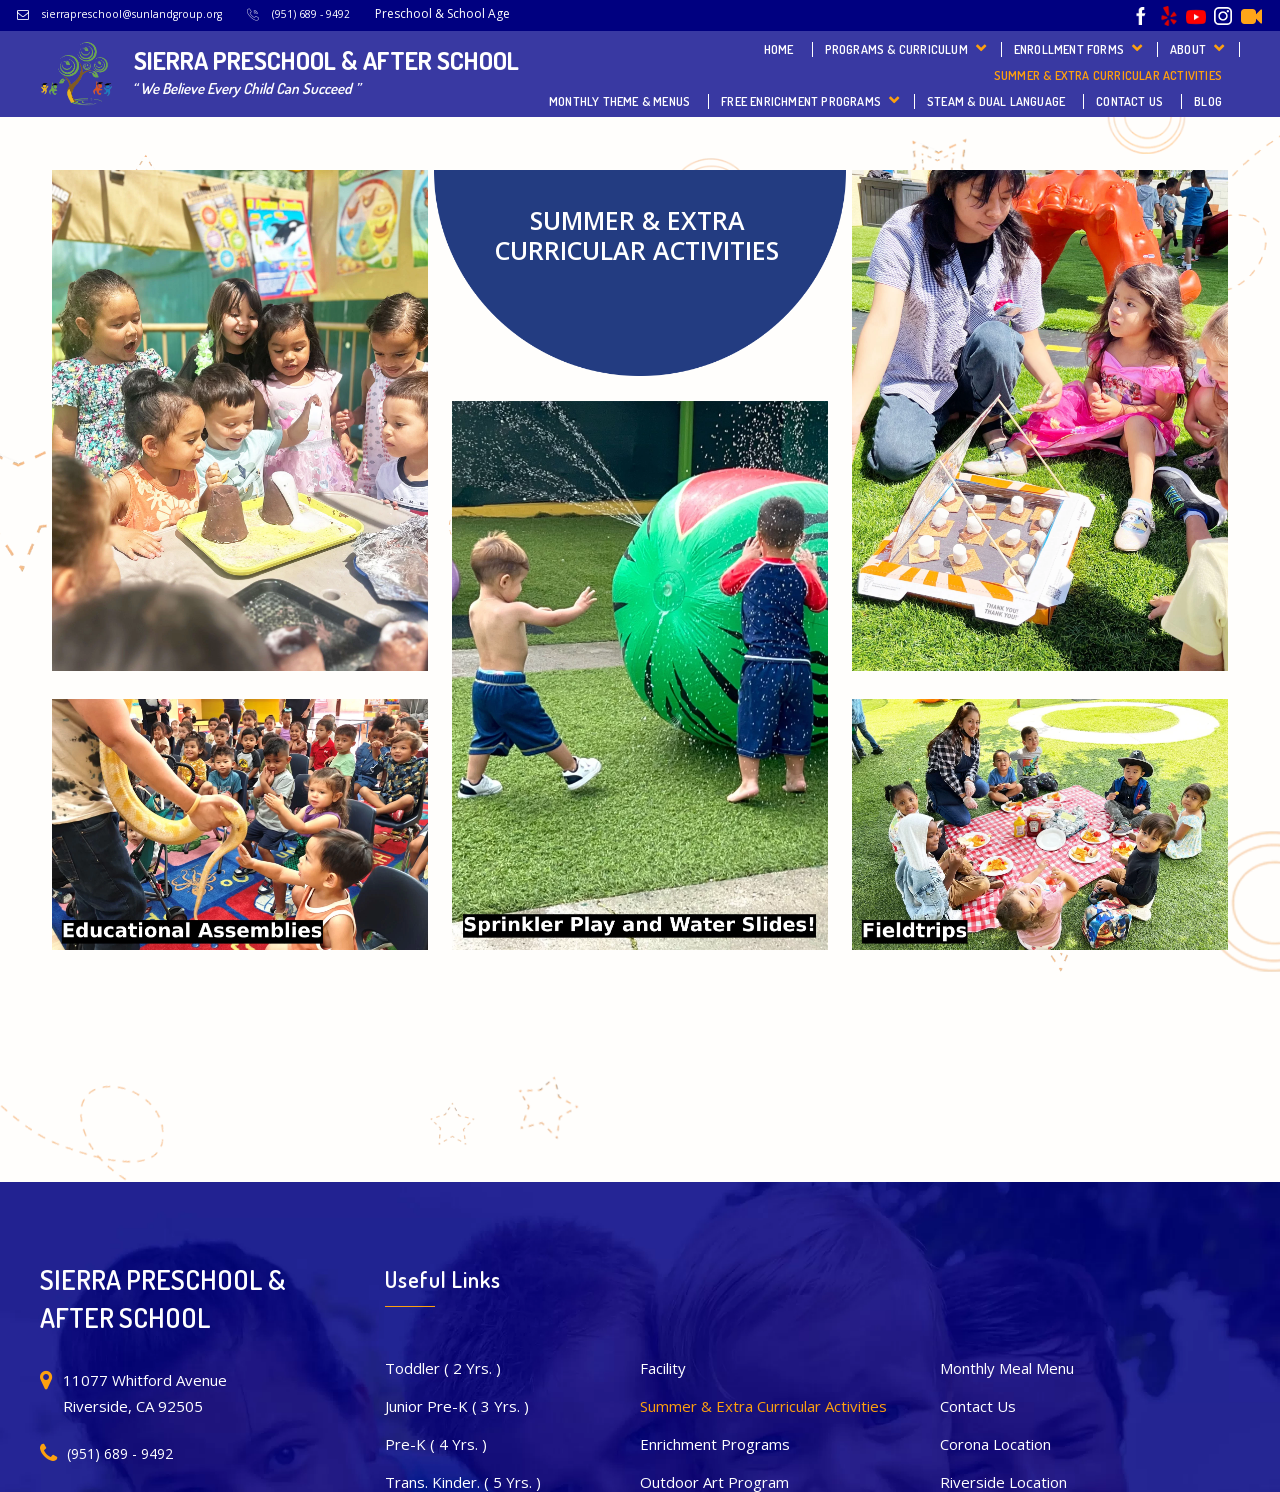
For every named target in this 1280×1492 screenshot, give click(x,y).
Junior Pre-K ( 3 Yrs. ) (457, 1406)
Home (779, 49)
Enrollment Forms (1069, 49)
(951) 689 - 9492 (311, 14)
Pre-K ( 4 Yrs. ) (436, 1444)
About (1188, 49)
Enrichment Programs (715, 1444)
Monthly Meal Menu (1007, 1368)
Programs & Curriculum (896, 49)
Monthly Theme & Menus (619, 101)
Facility (663, 1368)
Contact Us (1129, 101)
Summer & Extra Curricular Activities (1108, 75)
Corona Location (995, 1444)
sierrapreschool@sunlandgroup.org (132, 14)
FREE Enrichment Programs (801, 101)
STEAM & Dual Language (996, 101)
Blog (1208, 101)
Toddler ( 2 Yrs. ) (443, 1368)
